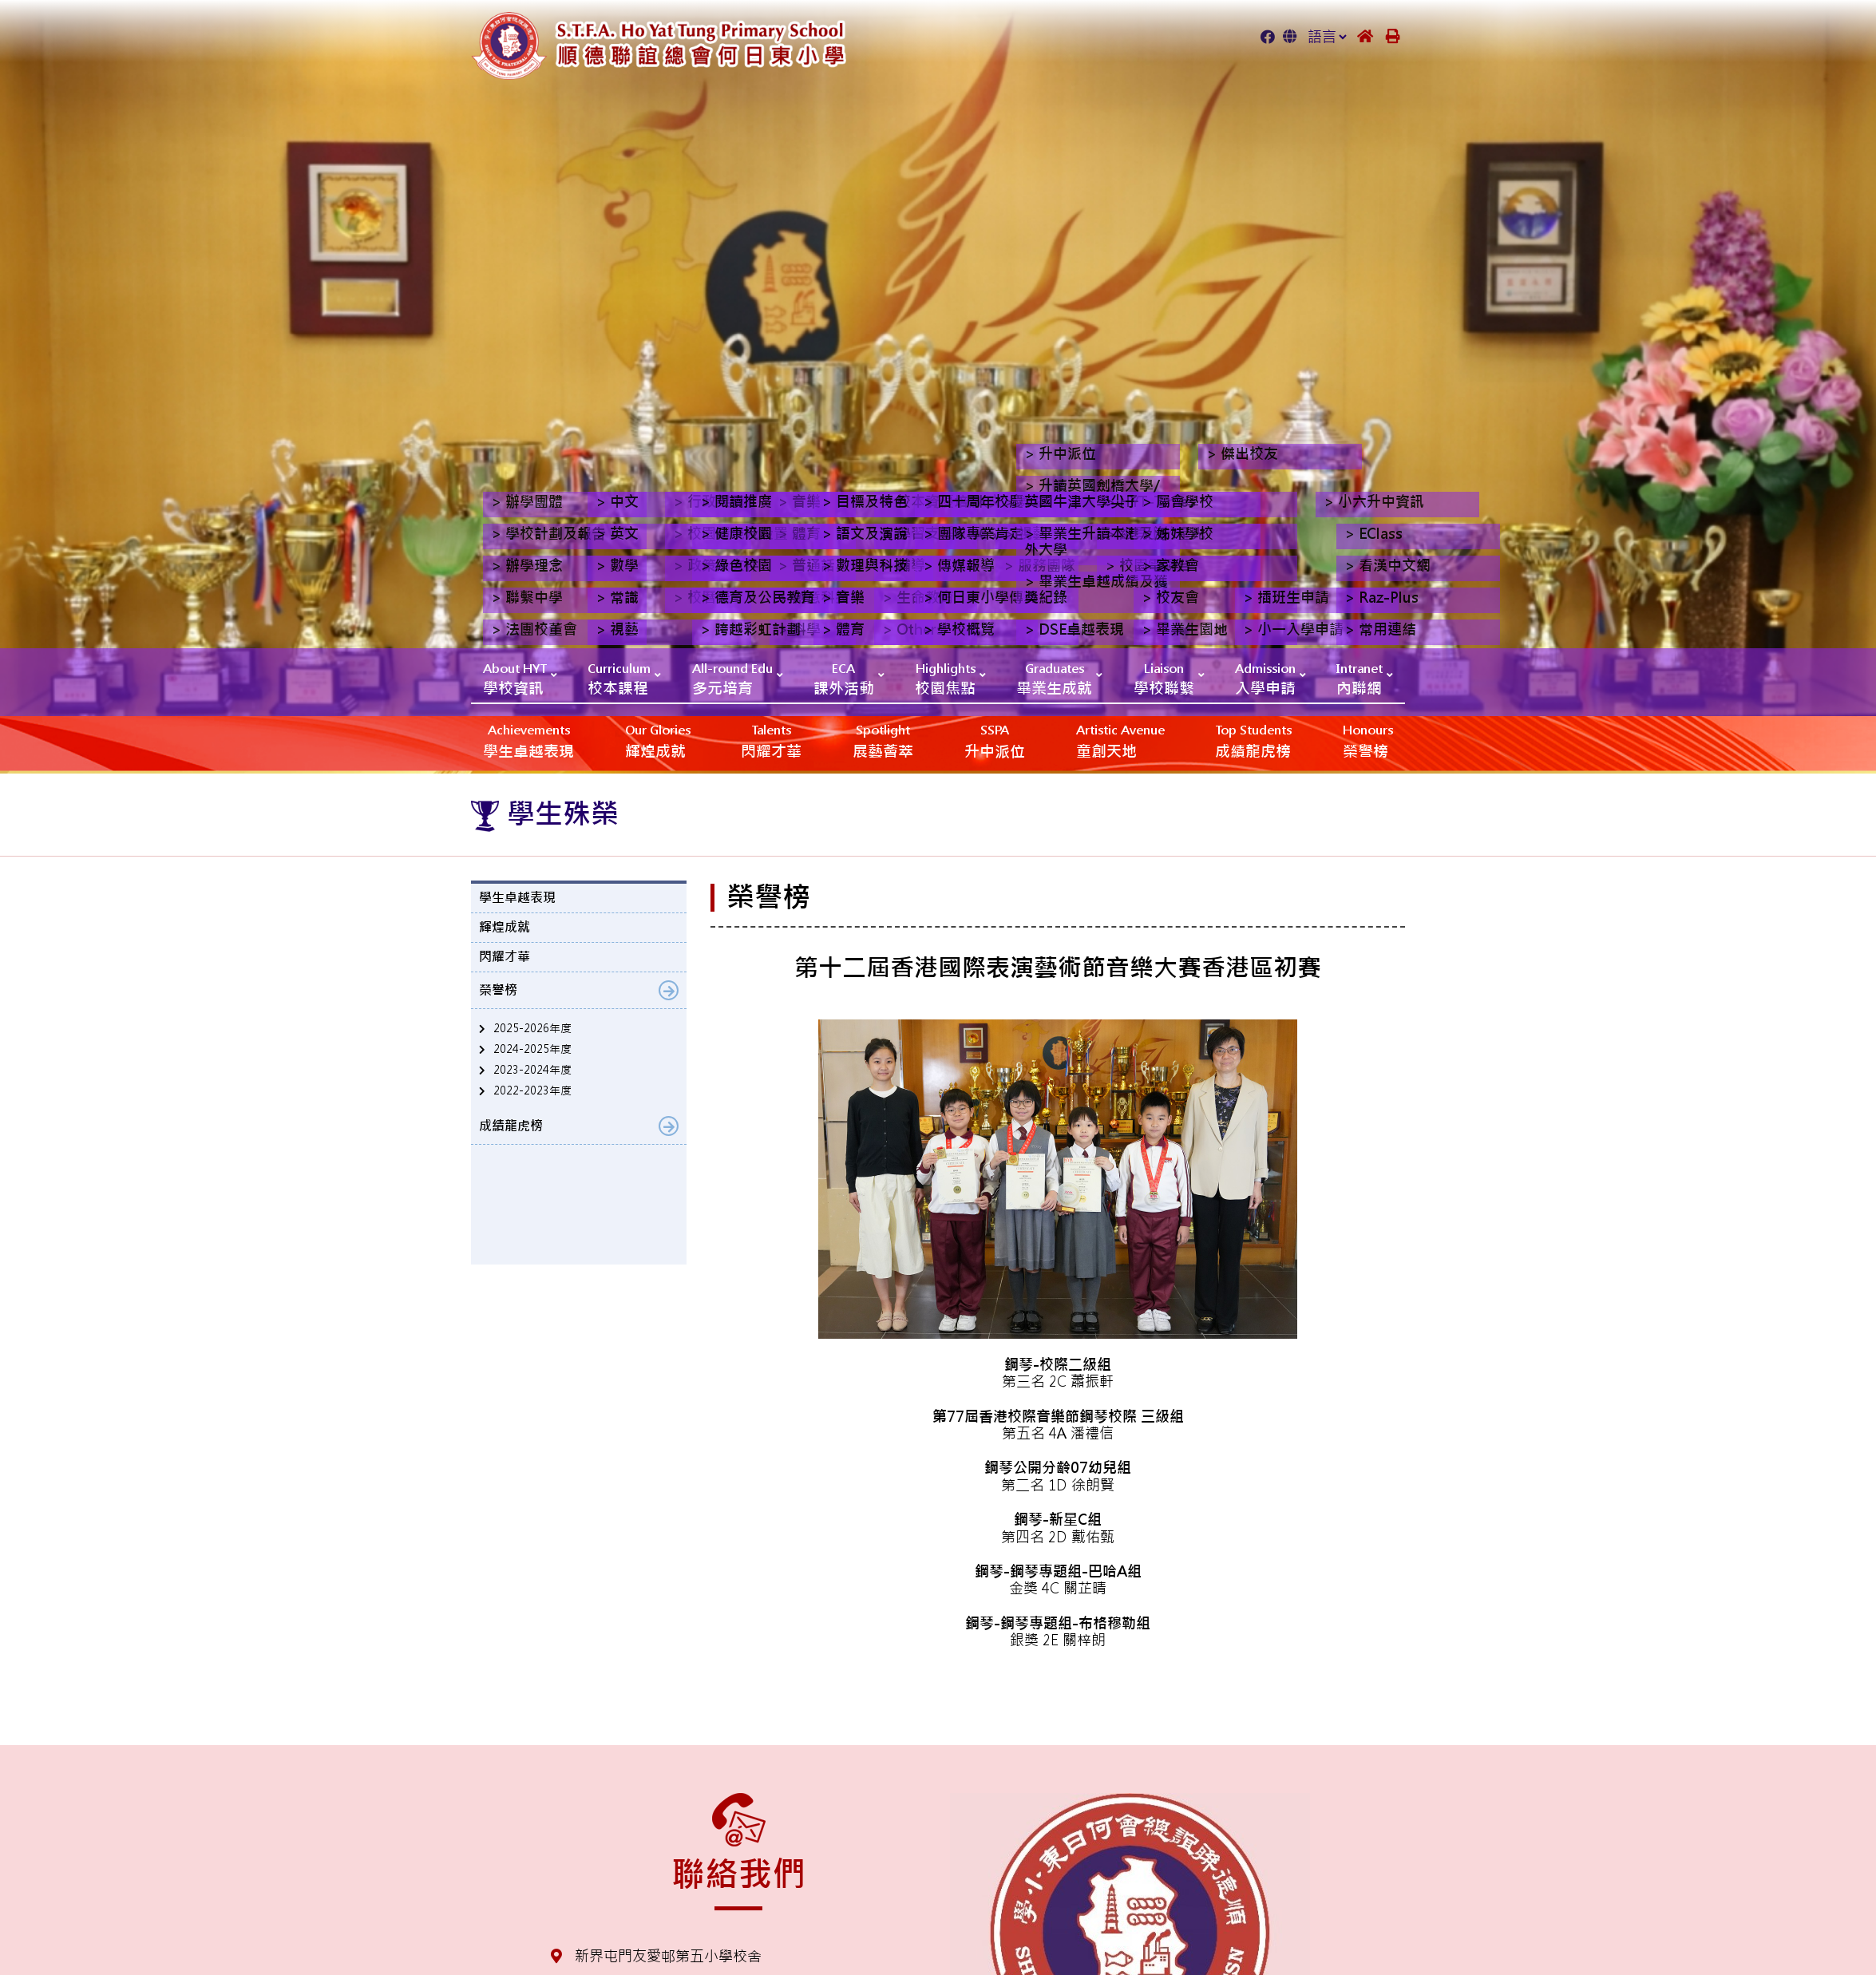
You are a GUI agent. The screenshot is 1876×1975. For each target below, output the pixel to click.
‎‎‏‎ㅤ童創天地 (1120, 740)
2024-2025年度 (532, 1049)
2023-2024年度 (532, 1070)
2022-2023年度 (532, 1090)
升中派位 (994, 740)
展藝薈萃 (883, 740)
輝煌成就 (658, 740)
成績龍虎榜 (1253, 740)
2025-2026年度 (532, 1028)
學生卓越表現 (528, 740)
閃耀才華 (771, 740)
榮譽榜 (1368, 740)
